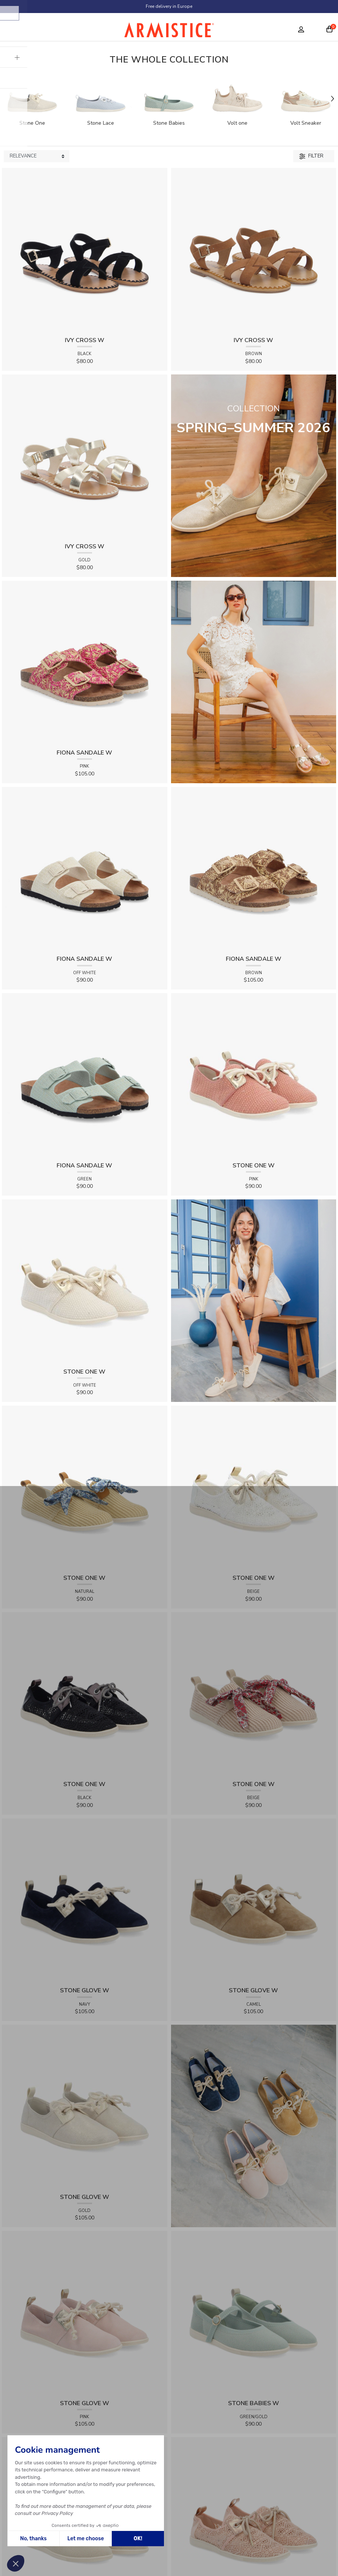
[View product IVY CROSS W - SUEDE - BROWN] (254, 250)
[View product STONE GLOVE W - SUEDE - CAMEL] (254, 1900)
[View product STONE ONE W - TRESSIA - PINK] (254, 1075)
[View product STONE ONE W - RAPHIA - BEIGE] (254, 1694)
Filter (311, 156)
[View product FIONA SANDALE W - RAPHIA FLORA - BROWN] (254, 869)
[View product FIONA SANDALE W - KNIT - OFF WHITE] (84, 869)
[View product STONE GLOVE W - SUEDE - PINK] (84, 2313)
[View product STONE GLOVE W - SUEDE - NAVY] (84, 1900)
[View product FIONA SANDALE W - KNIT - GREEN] (84, 1075)
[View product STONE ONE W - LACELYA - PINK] (254, 2519)
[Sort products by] (36, 156)
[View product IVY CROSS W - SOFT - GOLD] (84, 456)
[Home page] (169, 31)
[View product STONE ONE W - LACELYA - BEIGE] (254, 1488)
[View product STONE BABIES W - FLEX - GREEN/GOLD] (254, 2313)
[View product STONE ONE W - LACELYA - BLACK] (84, 1694)
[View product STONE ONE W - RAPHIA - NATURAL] (84, 1488)
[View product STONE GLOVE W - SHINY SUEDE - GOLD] (84, 2106)
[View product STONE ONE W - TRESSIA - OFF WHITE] (84, 1281)
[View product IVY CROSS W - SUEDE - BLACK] (84, 250)
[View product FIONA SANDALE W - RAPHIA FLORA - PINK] (84, 662)
